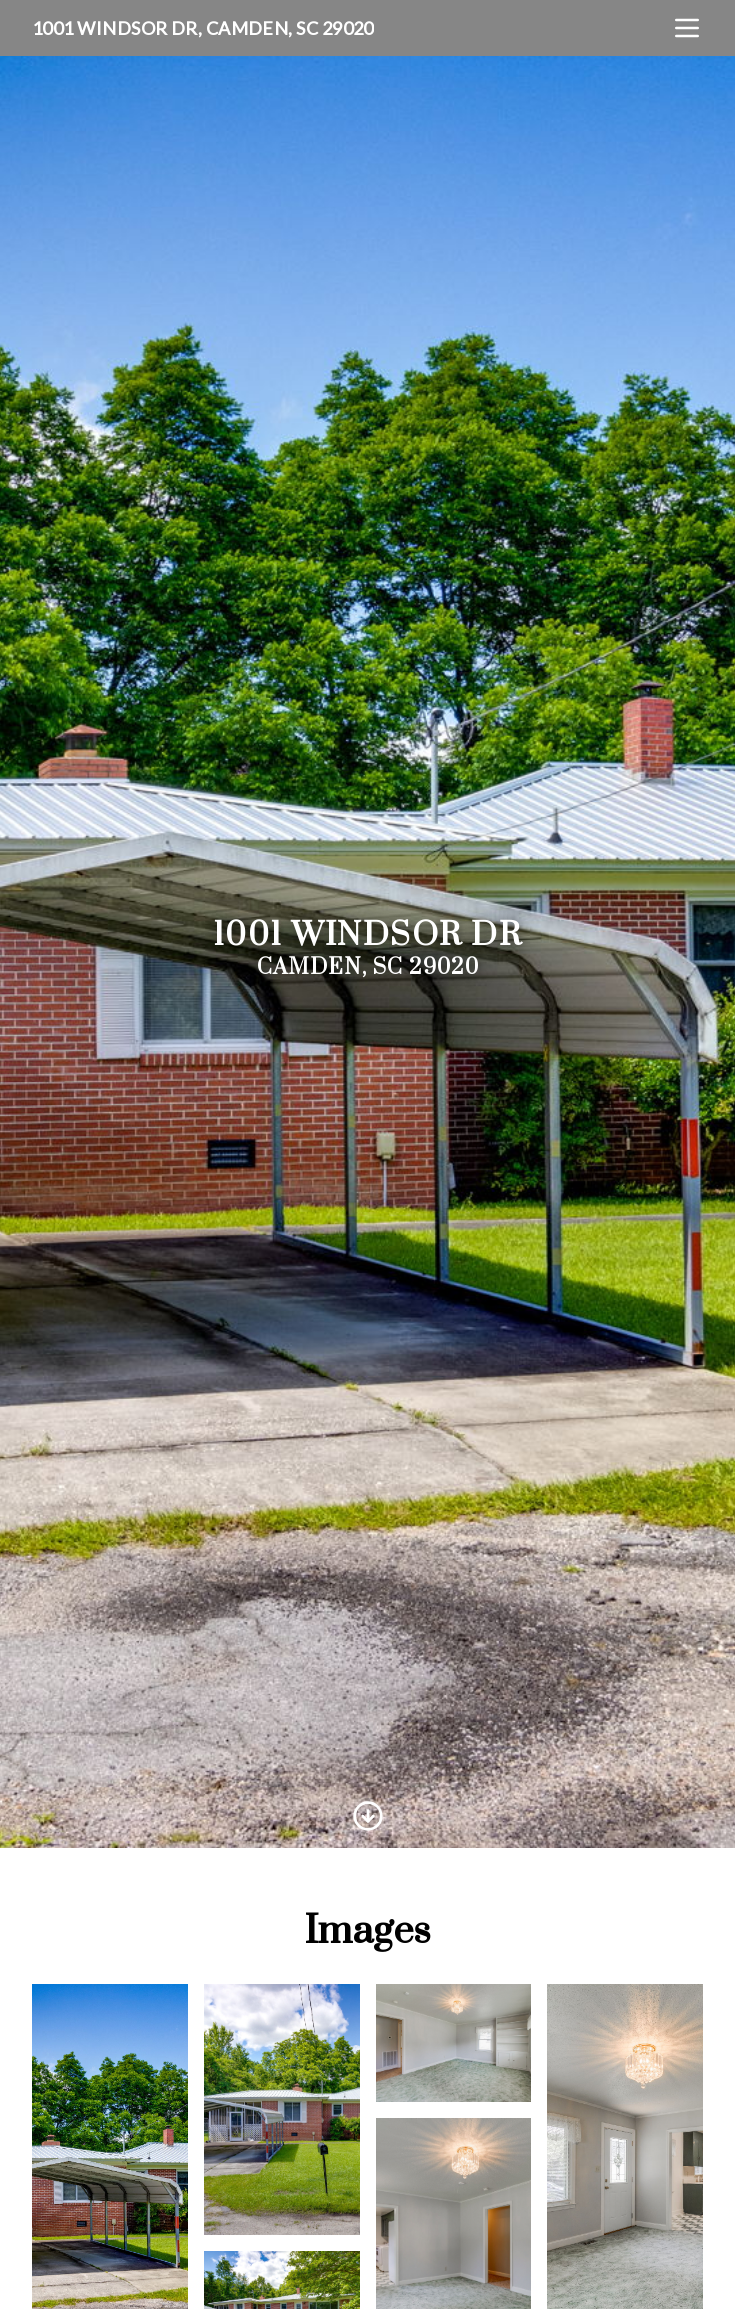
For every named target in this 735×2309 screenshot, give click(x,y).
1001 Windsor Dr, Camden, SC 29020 (203, 28)
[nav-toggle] (687, 28)
